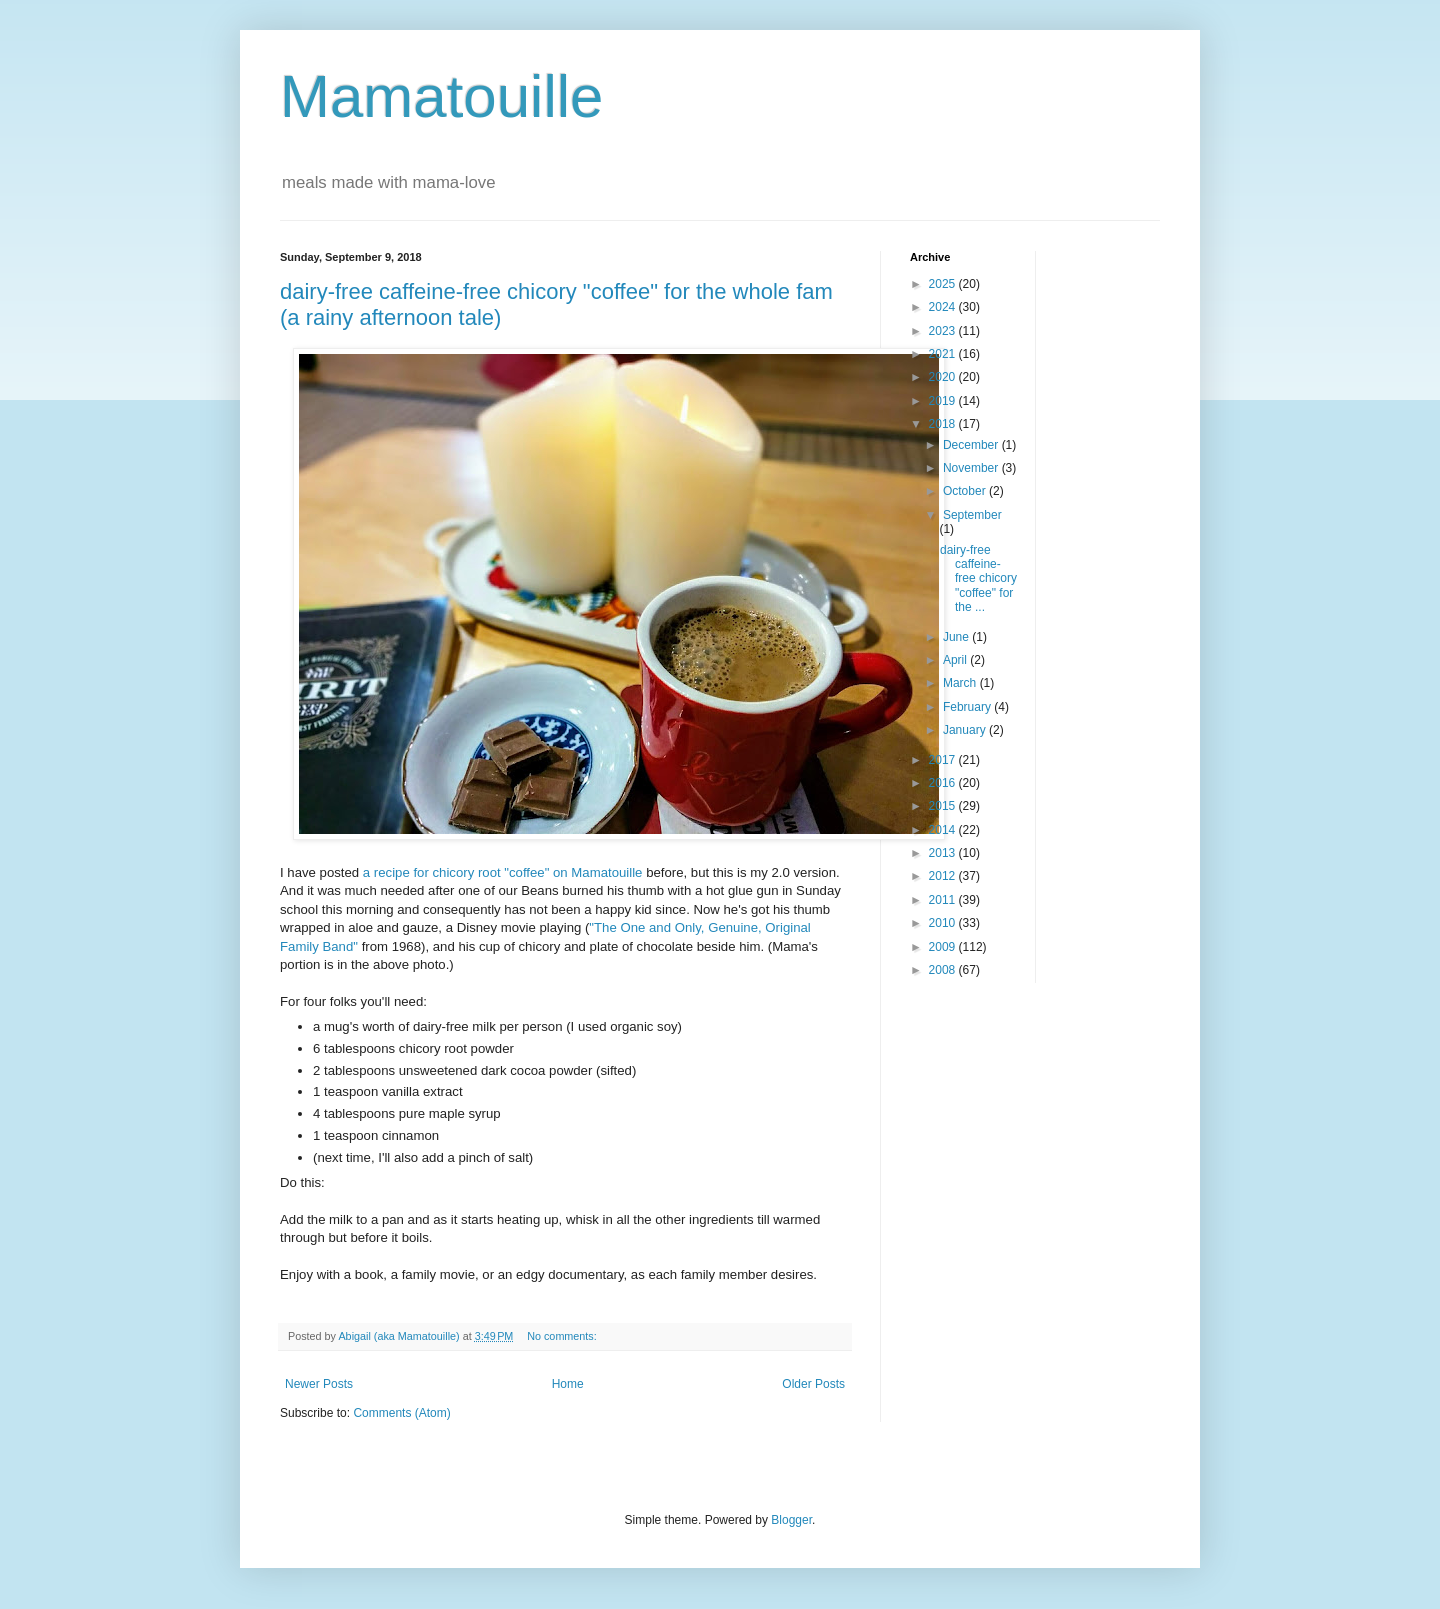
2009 (944, 947)
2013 (944, 853)
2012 (944, 876)
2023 (944, 331)
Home (568, 1384)
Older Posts (813, 1384)
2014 (944, 830)
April (956, 660)
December (972, 445)
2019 (944, 401)
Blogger (791, 1520)
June (957, 637)
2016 (944, 783)
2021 (944, 354)
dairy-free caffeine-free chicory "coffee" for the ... (978, 579)
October (966, 491)
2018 (944, 424)
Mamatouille (441, 96)
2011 (944, 900)
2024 (944, 307)
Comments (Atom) (401, 1413)
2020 (944, 377)
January (966, 730)
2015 (944, 806)
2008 (944, 970)
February (968, 707)
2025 (944, 284)
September (972, 515)
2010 (944, 923)
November (972, 468)
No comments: (563, 1336)
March (961, 683)
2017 (944, 760)
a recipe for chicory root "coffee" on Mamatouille (504, 872)
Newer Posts (319, 1384)
